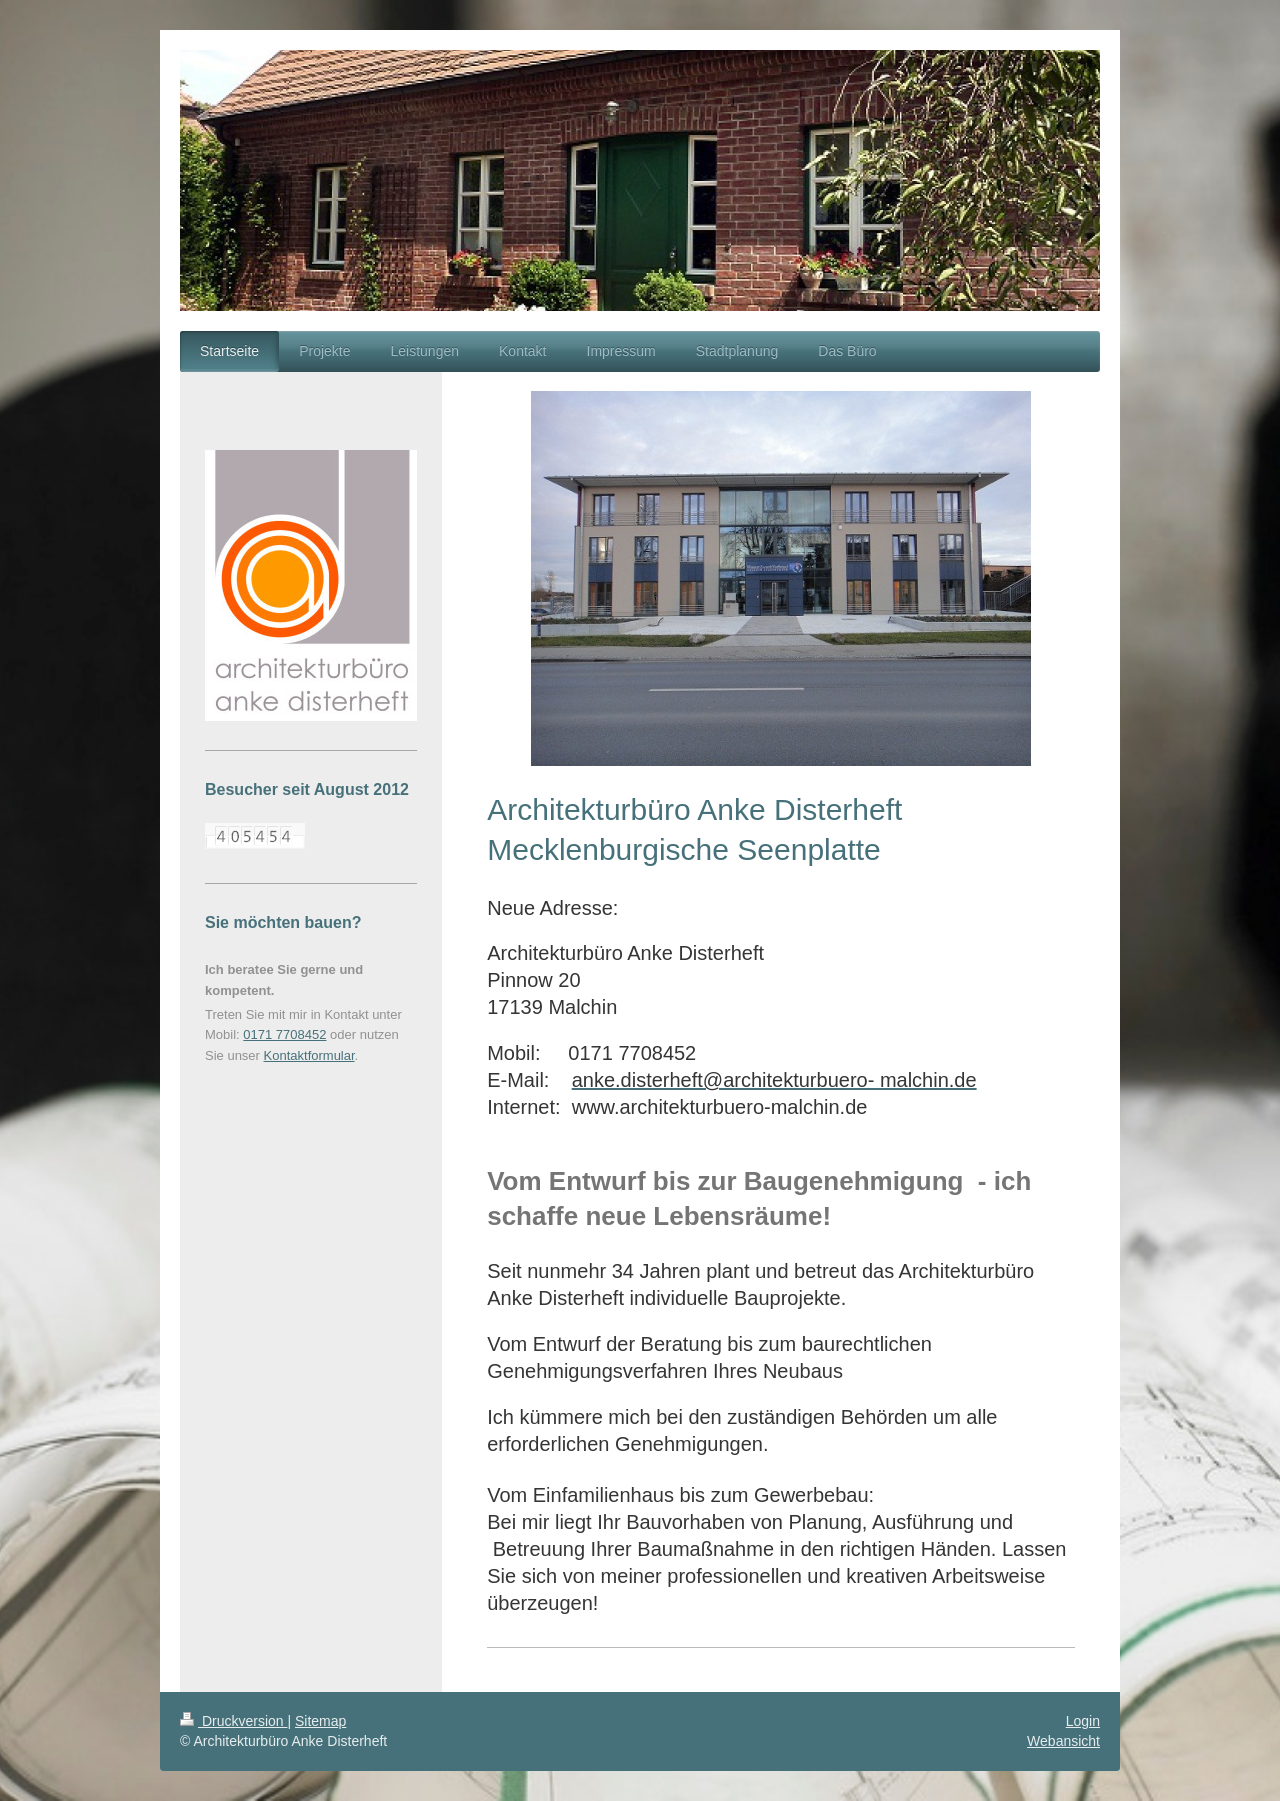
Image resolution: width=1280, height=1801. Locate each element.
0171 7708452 (284, 1034)
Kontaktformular (309, 1055)
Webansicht (1063, 1741)
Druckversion (233, 1721)
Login (1083, 1721)
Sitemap (320, 1721)
